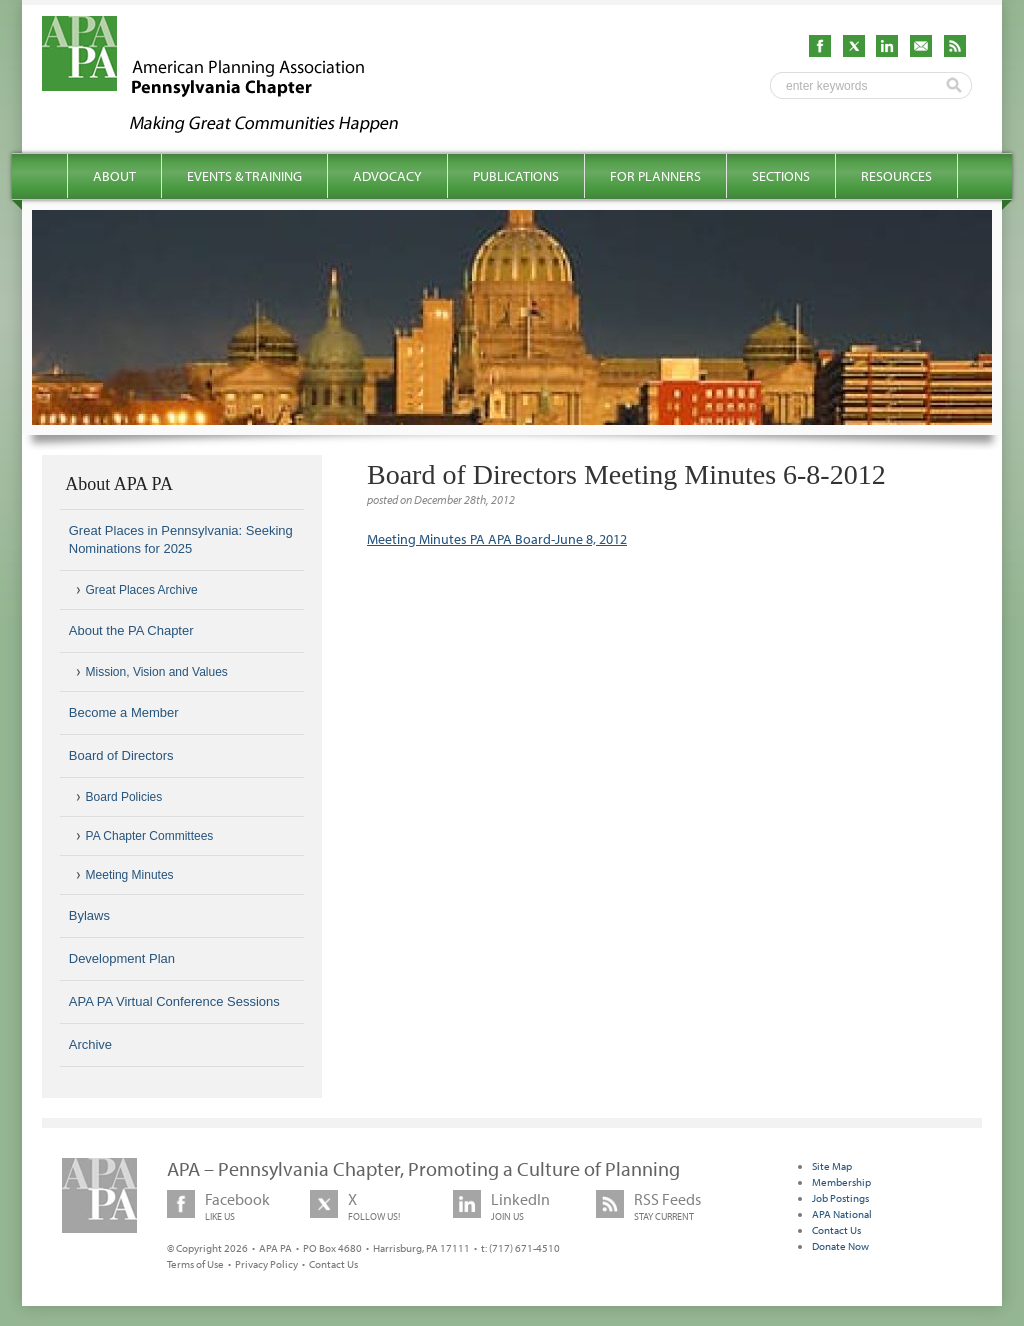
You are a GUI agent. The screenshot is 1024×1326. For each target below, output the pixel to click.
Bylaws (89, 915)
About (114, 176)
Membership (841, 1182)
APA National (842, 1214)
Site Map (832, 1166)
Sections (781, 176)
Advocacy (387, 176)
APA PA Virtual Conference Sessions (174, 1001)
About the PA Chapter (131, 630)
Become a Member (124, 712)
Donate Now (840, 1246)
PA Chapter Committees (150, 836)
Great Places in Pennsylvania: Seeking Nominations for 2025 (181, 539)
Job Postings (840, 1198)
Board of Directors (121, 755)
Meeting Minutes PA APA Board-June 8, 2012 (497, 539)
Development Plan (122, 958)
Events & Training (244, 176)
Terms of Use (195, 1264)
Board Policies (124, 797)
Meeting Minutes (130, 875)
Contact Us (333, 1264)
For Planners (655, 176)
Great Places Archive (142, 590)
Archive (90, 1044)
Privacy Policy (266, 1264)
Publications (516, 176)
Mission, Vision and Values (157, 672)
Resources (896, 176)
